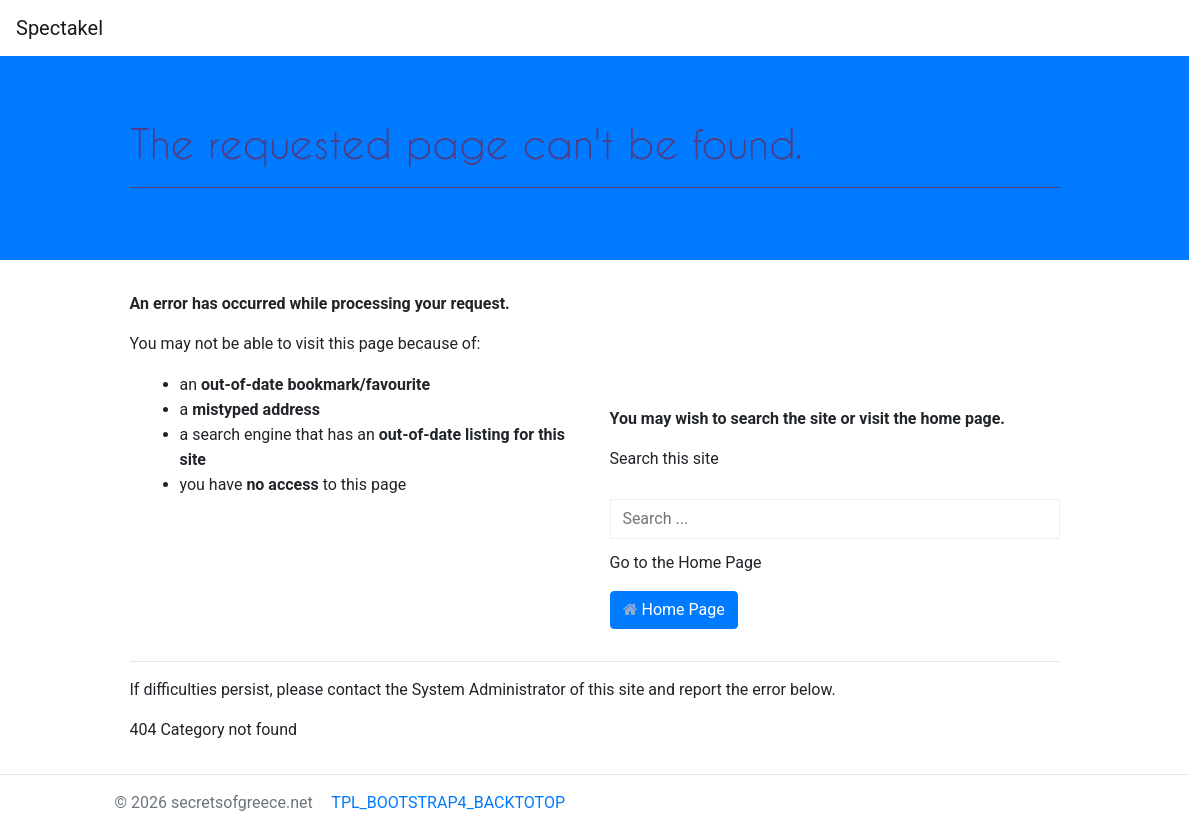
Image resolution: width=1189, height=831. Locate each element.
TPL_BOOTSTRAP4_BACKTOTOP (439, 802)
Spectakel (59, 28)
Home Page (674, 609)
